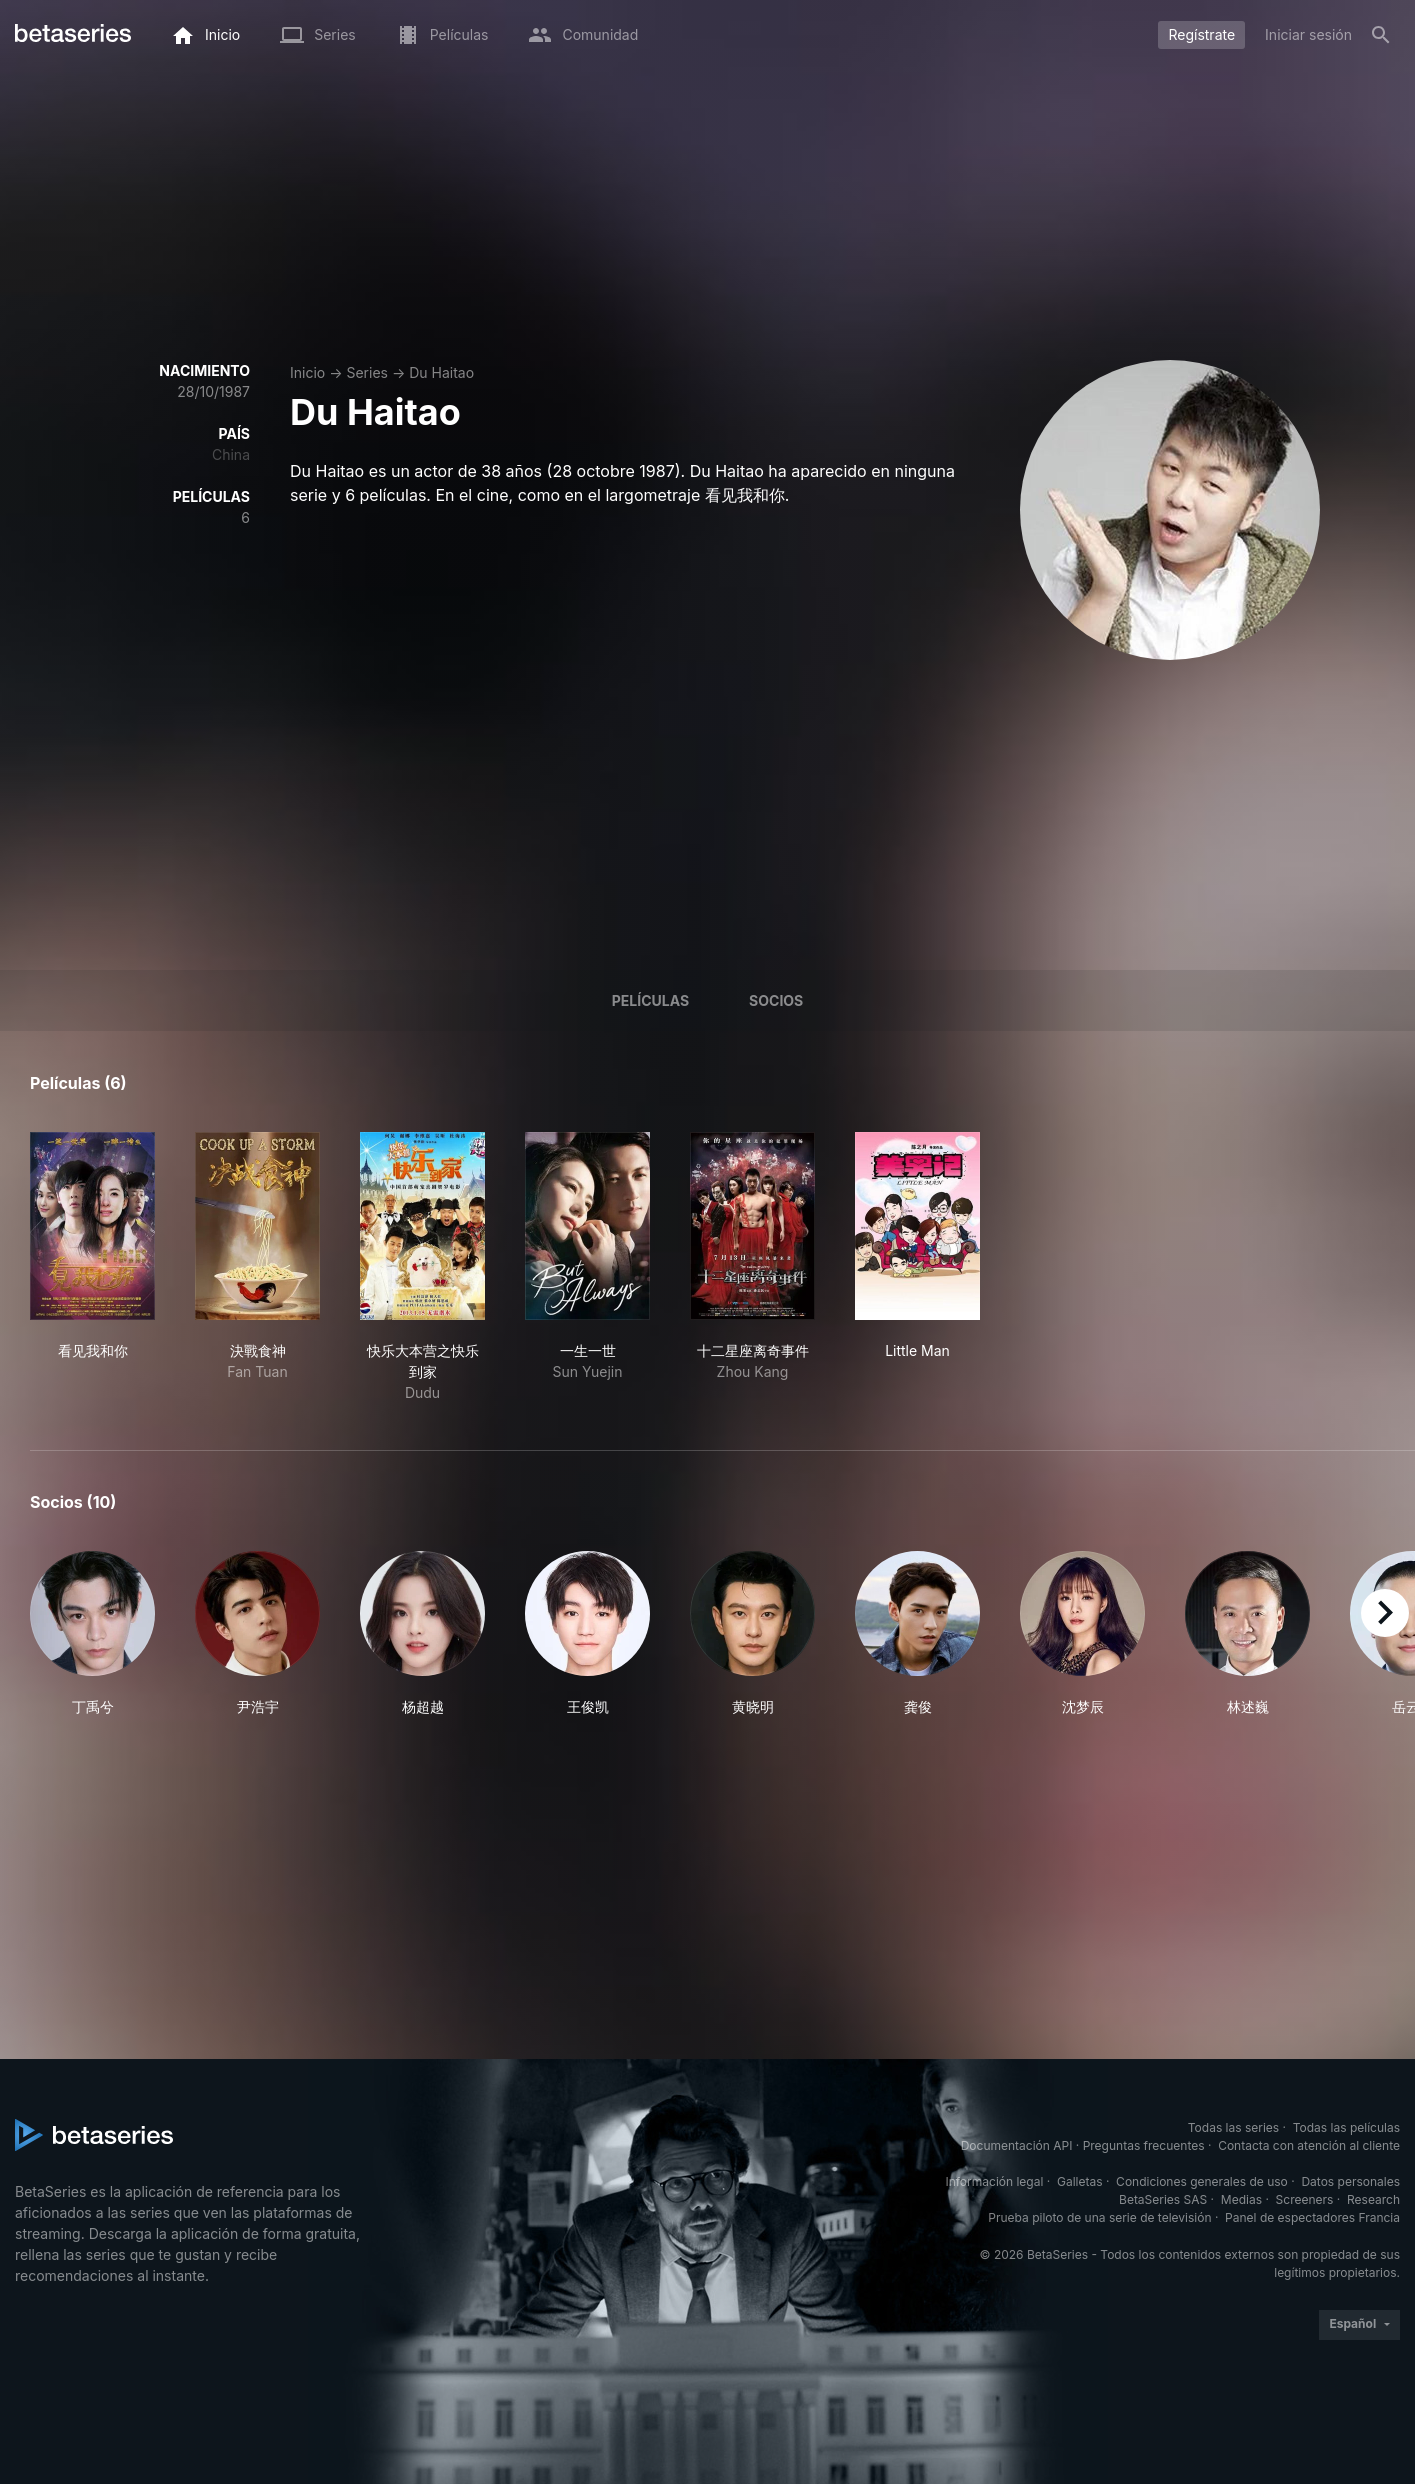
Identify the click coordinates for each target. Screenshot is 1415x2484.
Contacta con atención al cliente (1309, 2145)
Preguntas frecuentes (1144, 2145)
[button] (92, 1634)
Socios (776, 1000)
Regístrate (1201, 34)
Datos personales (1350, 2181)
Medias (1241, 2199)
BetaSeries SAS (1163, 2199)
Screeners (1305, 2199)
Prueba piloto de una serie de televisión (1099, 2217)
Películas (650, 1000)
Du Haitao (441, 372)
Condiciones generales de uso (1202, 2181)
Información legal (994, 2181)
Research (1373, 2199)
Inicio (307, 372)
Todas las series (1233, 2127)
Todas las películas (1346, 2127)
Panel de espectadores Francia (1312, 2217)
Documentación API (1017, 2145)
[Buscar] (1381, 35)
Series (367, 372)
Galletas (1080, 2181)
